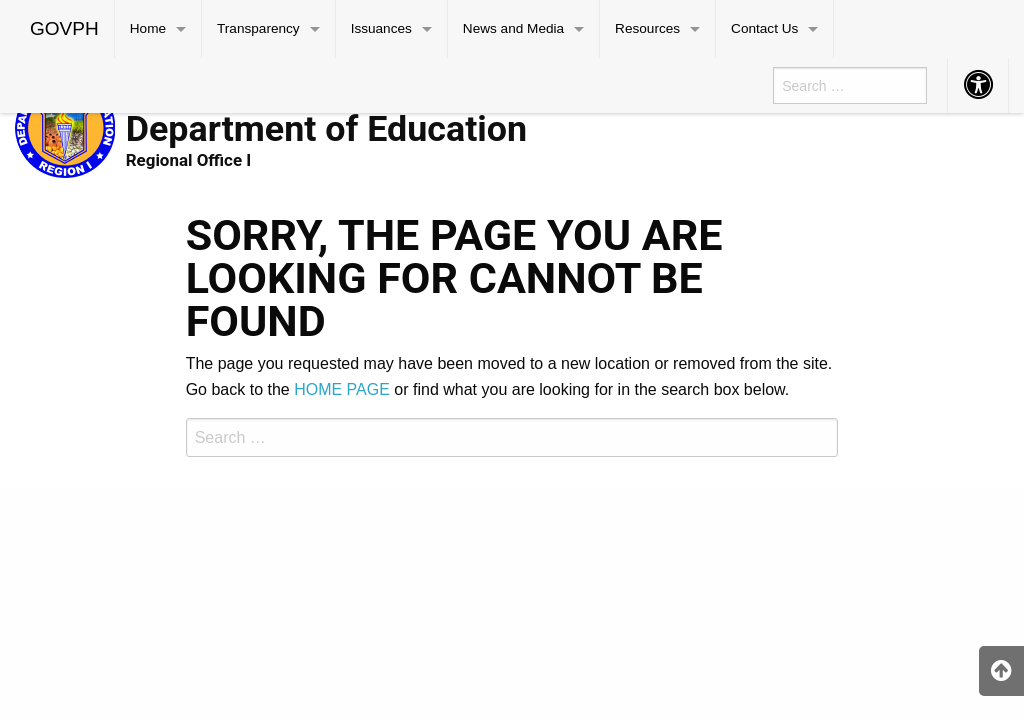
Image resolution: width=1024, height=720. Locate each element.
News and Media (513, 28)
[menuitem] (65, 29)
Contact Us (764, 28)
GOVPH (64, 28)
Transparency (258, 28)
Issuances (381, 28)
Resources (647, 28)
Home (148, 28)
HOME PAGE (342, 389)
